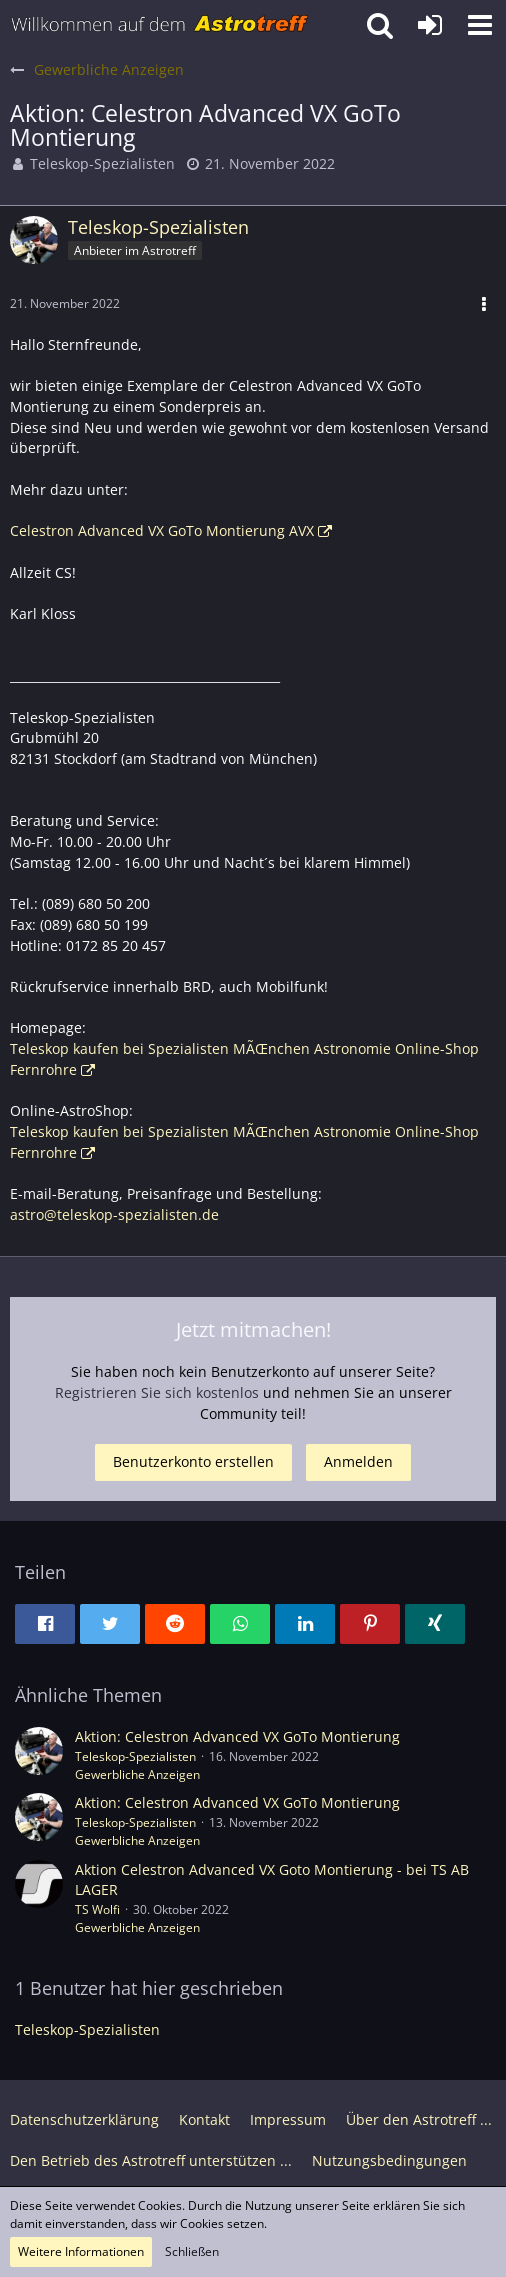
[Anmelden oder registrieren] (430, 25)
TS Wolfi (97, 1909)
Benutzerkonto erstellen (193, 1461)
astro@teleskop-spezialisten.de (114, 1214)
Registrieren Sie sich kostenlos (157, 1392)
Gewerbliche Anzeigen (137, 1774)
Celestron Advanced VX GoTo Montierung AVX (162, 530)
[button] (480, 25)
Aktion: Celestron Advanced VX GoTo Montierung (237, 1736)
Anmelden (358, 1461)
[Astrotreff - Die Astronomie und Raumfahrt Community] (160, 25)
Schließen (192, 2251)
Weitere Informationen (81, 2251)
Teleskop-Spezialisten (102, 163)
